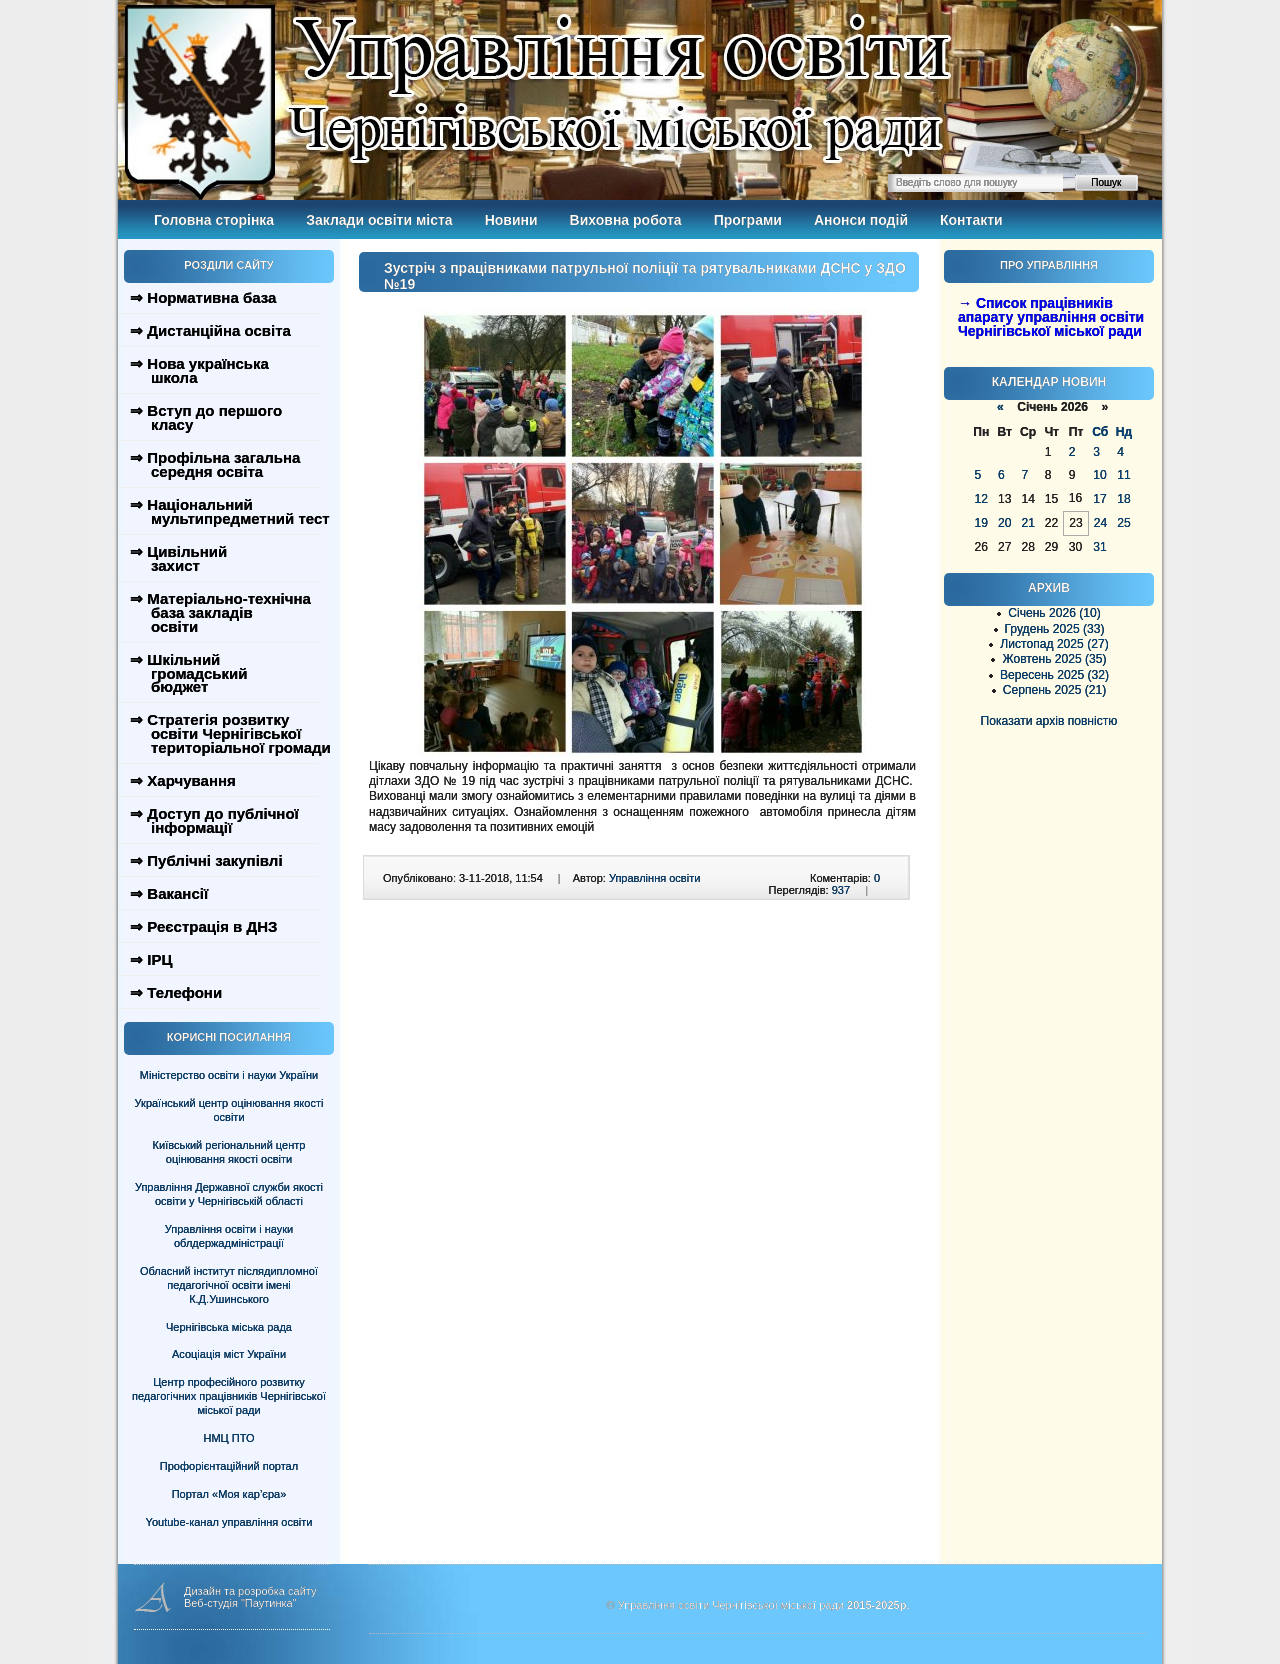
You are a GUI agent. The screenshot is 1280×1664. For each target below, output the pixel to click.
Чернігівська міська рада (229, 1327)
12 (981, 499)
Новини (511, 220)
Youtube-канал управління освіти (229, 1522)
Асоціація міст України (229, 1354)
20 (1004, 523)
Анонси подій (861, 220)
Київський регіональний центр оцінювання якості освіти (229, 1152)
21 (1027, 523)
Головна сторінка (214, 220)
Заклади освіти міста (379, 220)
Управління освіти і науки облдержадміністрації (229, 1236)
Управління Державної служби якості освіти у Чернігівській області (229, 1194)
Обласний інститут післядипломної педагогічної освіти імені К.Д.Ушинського (229, 1285)
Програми (748, 220)
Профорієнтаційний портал (229, 1466)
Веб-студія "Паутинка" (240, 1603)
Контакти (971, 220)
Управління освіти (654, 878)
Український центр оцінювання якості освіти (229, 1110)
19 (981, 523)
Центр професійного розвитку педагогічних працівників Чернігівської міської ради (229, 1396)
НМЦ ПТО (229, 1438)
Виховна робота (626, 220)
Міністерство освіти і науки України (229, 1075)
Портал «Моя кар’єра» (229, 1494)
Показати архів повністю (1049, 721)
